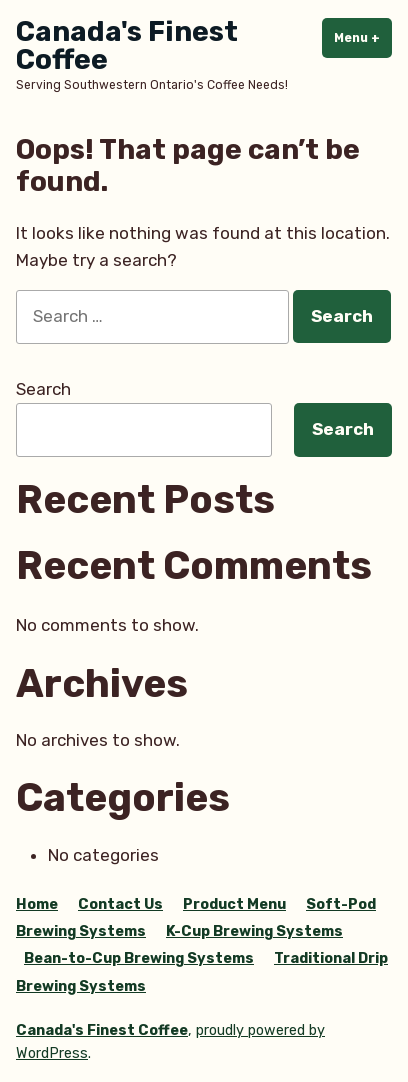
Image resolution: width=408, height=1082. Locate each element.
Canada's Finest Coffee (127, 45)
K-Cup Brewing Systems (254, 931)
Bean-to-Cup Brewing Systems (139, 958)
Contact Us (120, 904)
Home (37, 904)
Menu (363, 37)
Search (43, 389)
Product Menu (234, 904)
